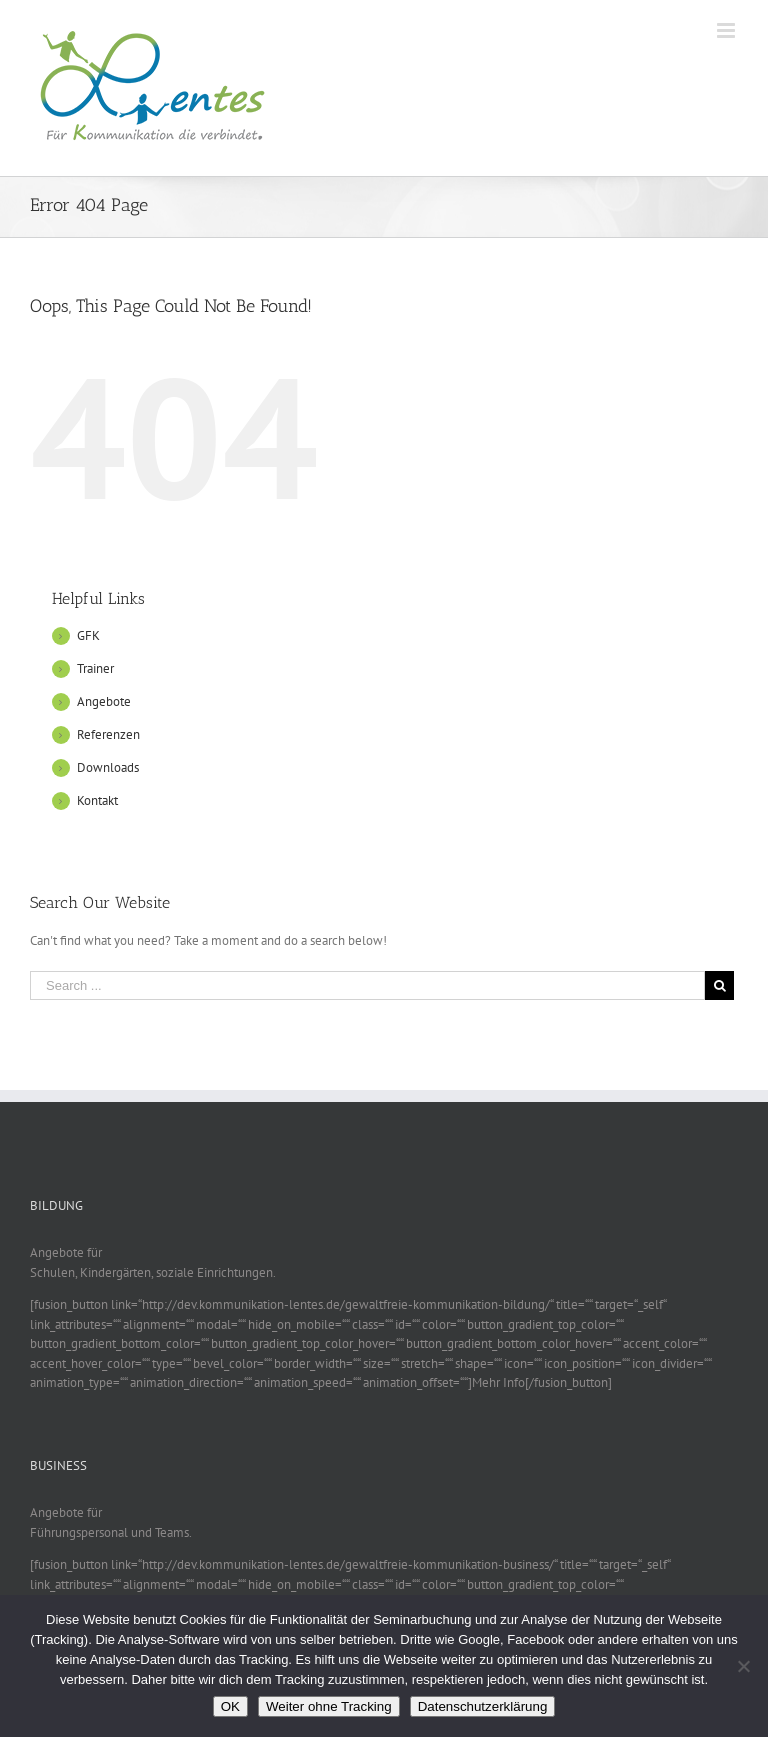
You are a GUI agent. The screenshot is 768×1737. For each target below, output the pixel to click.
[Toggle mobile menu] (727, 30)
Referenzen (108, 734)
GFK (88, 635)
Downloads (108, 767)
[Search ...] (367, 985)
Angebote (104, 701)
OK (230, 1706)
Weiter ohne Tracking (329, 1706)
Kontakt (97, 800)
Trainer (95, 668)
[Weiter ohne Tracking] (743, 1666)
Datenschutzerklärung (483, 1706)
